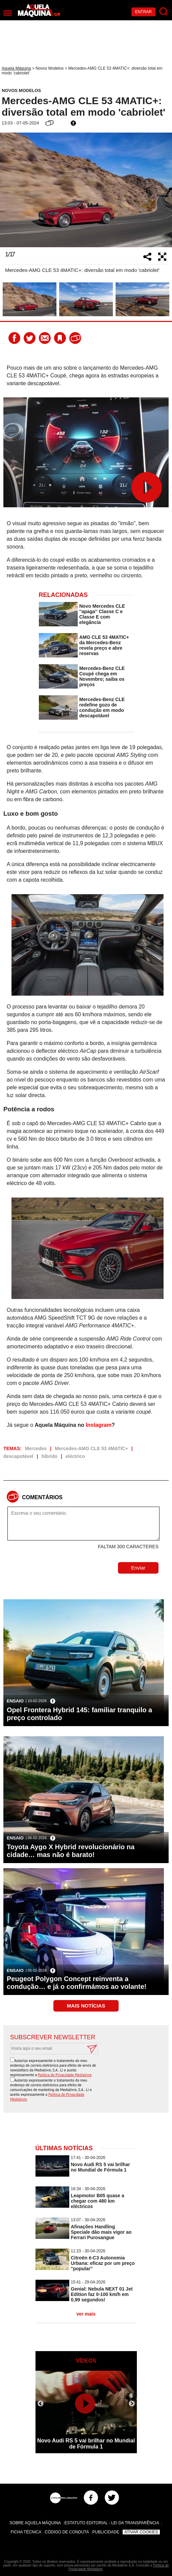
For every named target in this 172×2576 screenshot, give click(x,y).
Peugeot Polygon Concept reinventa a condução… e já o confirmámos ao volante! (76, 1982)
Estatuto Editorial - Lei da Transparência (111, 2523)
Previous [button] (8, 190)
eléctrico (75, 1456)
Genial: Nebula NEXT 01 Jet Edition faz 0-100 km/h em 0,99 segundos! (102, 2294)
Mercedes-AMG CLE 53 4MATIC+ (91, 1448)
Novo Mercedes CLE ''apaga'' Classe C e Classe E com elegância (102, 614)
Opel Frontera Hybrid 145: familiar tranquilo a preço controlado (79, 1713)
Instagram (99, 1425)
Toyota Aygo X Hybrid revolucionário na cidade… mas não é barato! (70, 1850)
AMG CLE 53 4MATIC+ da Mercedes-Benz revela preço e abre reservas (104, 645)
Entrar (143, 11)
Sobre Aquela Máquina (35, 2523)
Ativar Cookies (141, 2532)
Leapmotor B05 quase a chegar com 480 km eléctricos (97, 2201)
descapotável (18, 1456)
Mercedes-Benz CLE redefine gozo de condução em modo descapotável (102, 707)
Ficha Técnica (25, 2532)
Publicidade (105, 2532)
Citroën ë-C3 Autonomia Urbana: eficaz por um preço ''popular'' (103, 2263)
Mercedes (36, 1448)
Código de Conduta (67, 2532)
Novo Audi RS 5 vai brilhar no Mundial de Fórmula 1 (100, 2167)
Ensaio (15, 1700)
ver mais (86, 2314)
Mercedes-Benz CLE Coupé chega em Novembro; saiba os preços (102, 676)
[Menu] (7, 13)
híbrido (49, 1456)
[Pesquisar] (164, 12)
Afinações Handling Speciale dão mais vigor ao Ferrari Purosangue (101, 2232)
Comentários (42, 1497)
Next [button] (163, 190)
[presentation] (110, 2071)
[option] (86, 190)
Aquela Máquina (16, 68)
